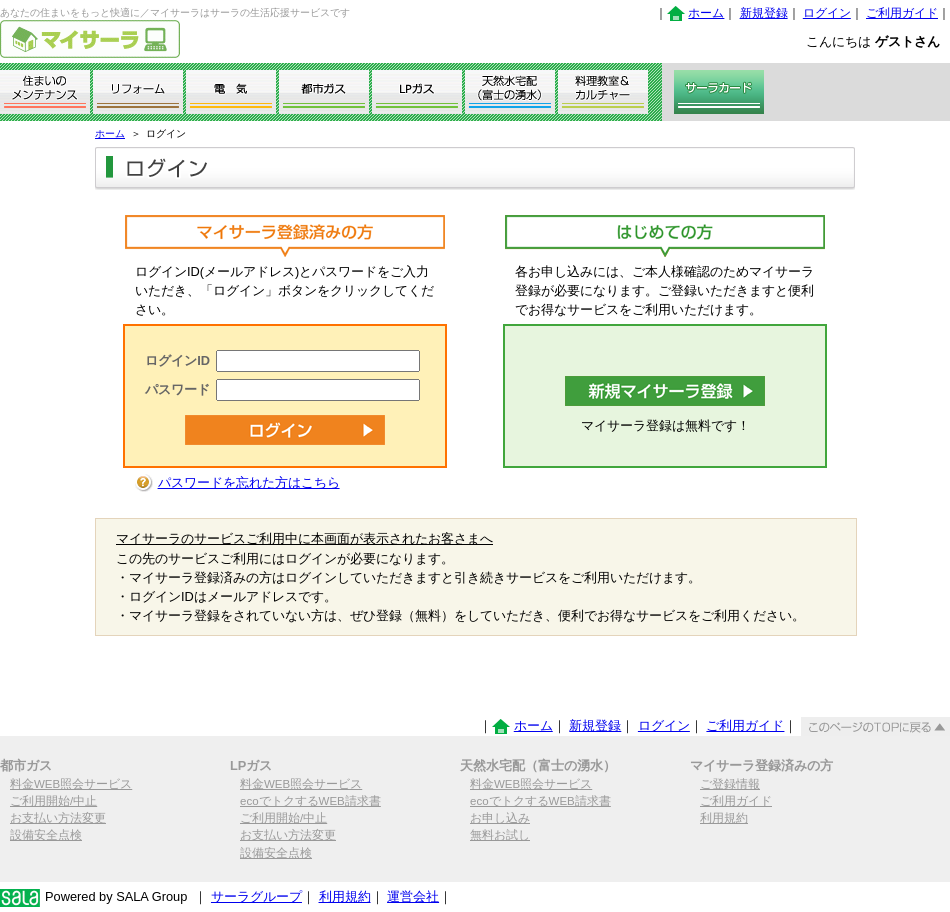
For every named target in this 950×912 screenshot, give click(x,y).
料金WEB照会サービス (71, 784)
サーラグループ (256, 896)
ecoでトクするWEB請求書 (310, 801)
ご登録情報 (730, 784)
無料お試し (500, 835)
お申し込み (500, 818)
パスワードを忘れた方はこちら (249, 482)
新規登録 (764, 13)
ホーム (706, 13)
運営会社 (413, 896)
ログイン (827, 13)
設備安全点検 (46, 835)
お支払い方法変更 (58, 818)
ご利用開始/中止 (53, 801)
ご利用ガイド (902, 13)
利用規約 (724, 818)
